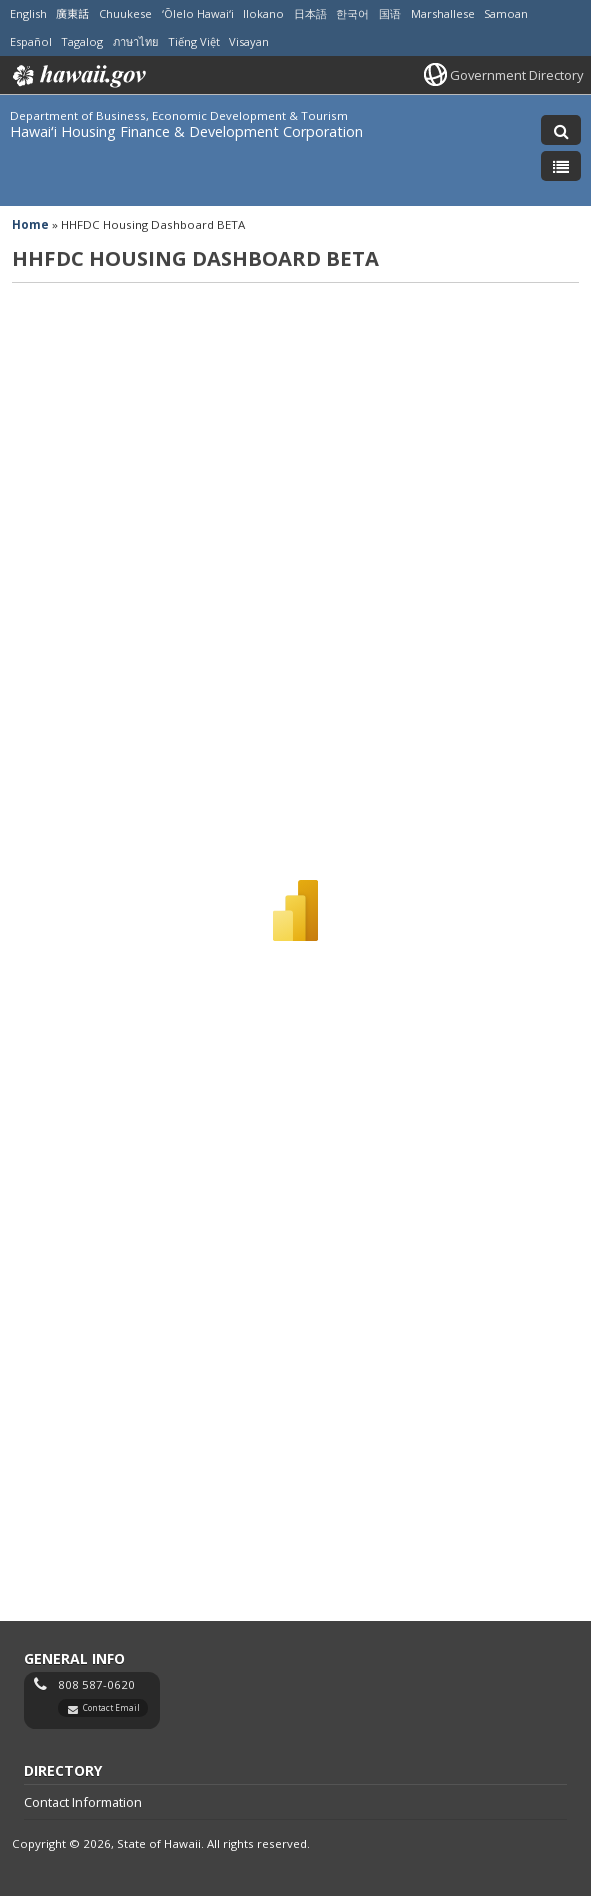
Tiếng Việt (194, 41)
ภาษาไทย (135, 41)
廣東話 (72, 13)
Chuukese (125, 13)
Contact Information (83, 1802)
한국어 (352, 13)
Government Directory (516, 75)
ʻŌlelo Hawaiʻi (198, 13)
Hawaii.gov (77, 76)
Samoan (506, 13)
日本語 (310, 13)
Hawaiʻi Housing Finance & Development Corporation (186, 131)
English (28, 13)
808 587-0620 (96, 1684)
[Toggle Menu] (561, 166)
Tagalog (82, 41)
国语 (390, 13)
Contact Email (111, 1707)
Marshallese (443, 13)
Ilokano (263, 13)
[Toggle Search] (561, 130)
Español (31, 41)
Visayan (249, 41)
